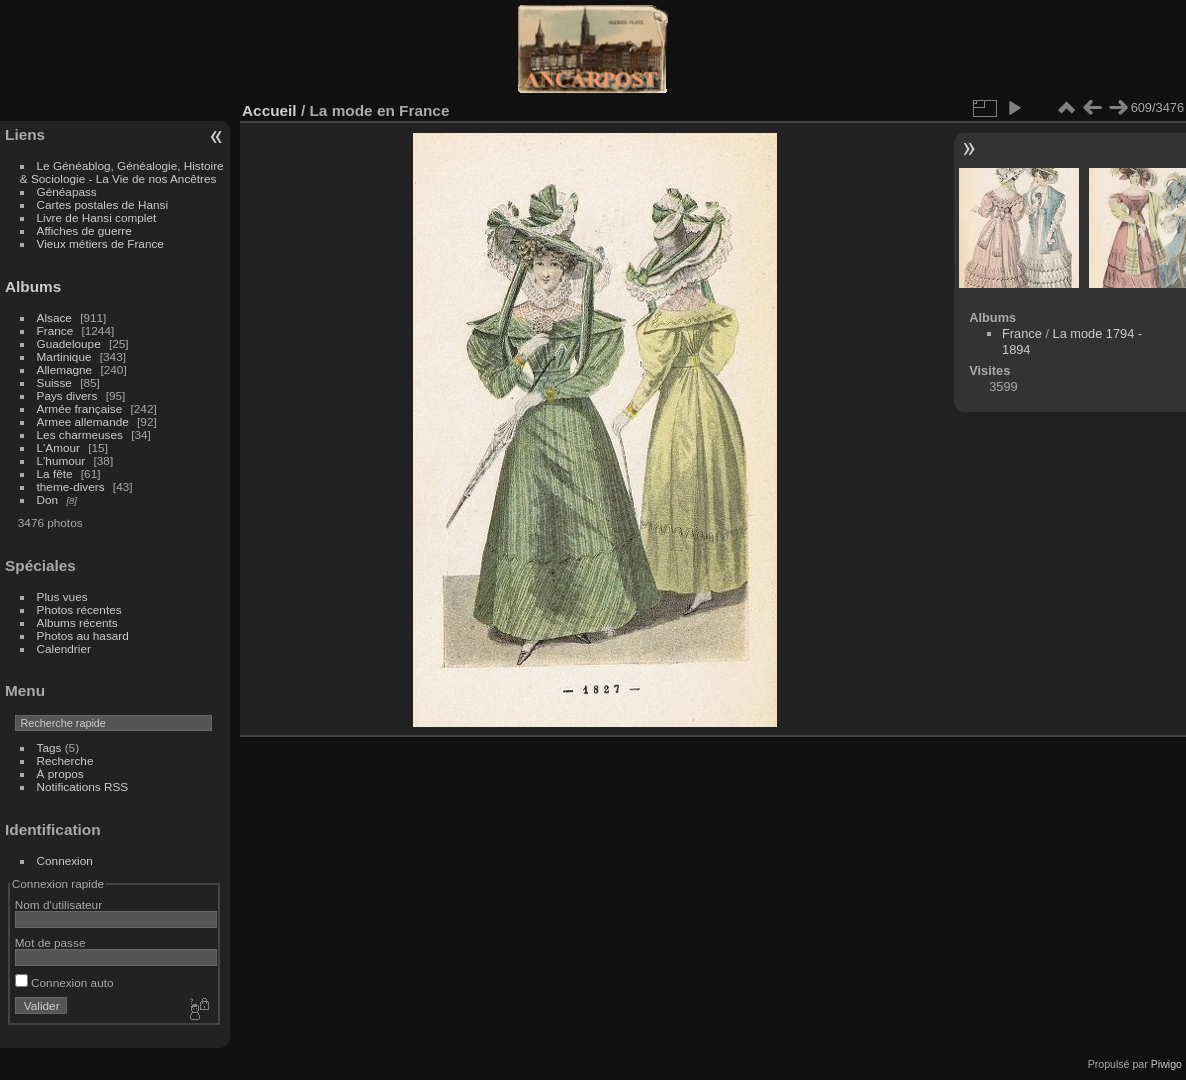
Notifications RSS (83, 786)
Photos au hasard (83, 635)
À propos (60, 773)
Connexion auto (64, 982)
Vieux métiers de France (100, 243)
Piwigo (1166, 1064)
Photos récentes (79, 609)
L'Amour (58, 447)
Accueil (269, 110)
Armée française (80, 408)
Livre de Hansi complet (97, 217)
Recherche (65, 760)
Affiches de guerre (84, 230)
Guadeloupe (69, 343)
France (55, 330)
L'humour (61, 460)
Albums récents (77, 622)
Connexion (65, 860)
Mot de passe (50, 942)
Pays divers (67, 395)
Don (48, 499)
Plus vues (62, 596)
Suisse (54, 382)
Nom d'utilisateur (58, 904)
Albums (33, 286)
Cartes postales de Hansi (102, 204)
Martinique (64, 356)
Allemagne (65, 369)
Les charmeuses (80, 434)
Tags (49, 747)
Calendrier (64, 648)
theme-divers (71, 486)
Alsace (54, 317)
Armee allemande (83, 421)
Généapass (67, 191)
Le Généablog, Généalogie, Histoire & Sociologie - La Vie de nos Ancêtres (122, 172)
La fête (55, 473)
